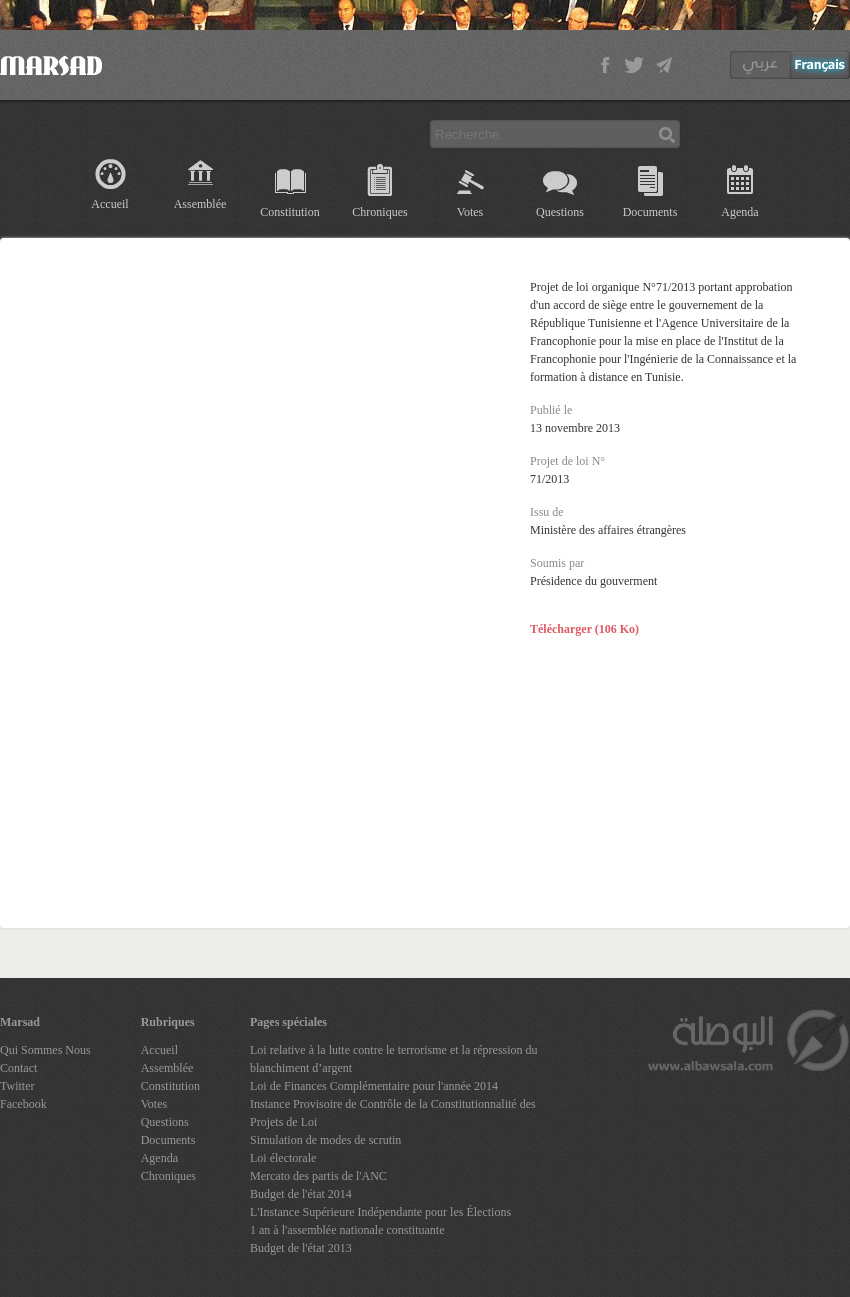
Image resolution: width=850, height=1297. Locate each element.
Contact (18, 1068)
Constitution (289, 212)
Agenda (739, 212)
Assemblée (200, 204)
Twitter (17, 1086)
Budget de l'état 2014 (301, 1194)
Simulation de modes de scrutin (325, 1140)
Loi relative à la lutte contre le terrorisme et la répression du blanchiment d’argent (394, 1059)
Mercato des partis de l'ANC (318, 1176)
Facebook (23, 1104)
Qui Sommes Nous (45, 1050)
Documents (650, 212)
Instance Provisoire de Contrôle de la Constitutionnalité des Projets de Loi (393, 1113)
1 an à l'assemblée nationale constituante (347, 1230)
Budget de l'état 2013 (301, 1248)
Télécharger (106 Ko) (584, 629)
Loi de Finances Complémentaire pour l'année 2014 (374, 1086)
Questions (560, 212)
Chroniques (379, 212)
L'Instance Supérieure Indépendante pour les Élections (380, 1212)
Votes (470, 212)
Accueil (109, 204)
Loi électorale (283, 1158)
